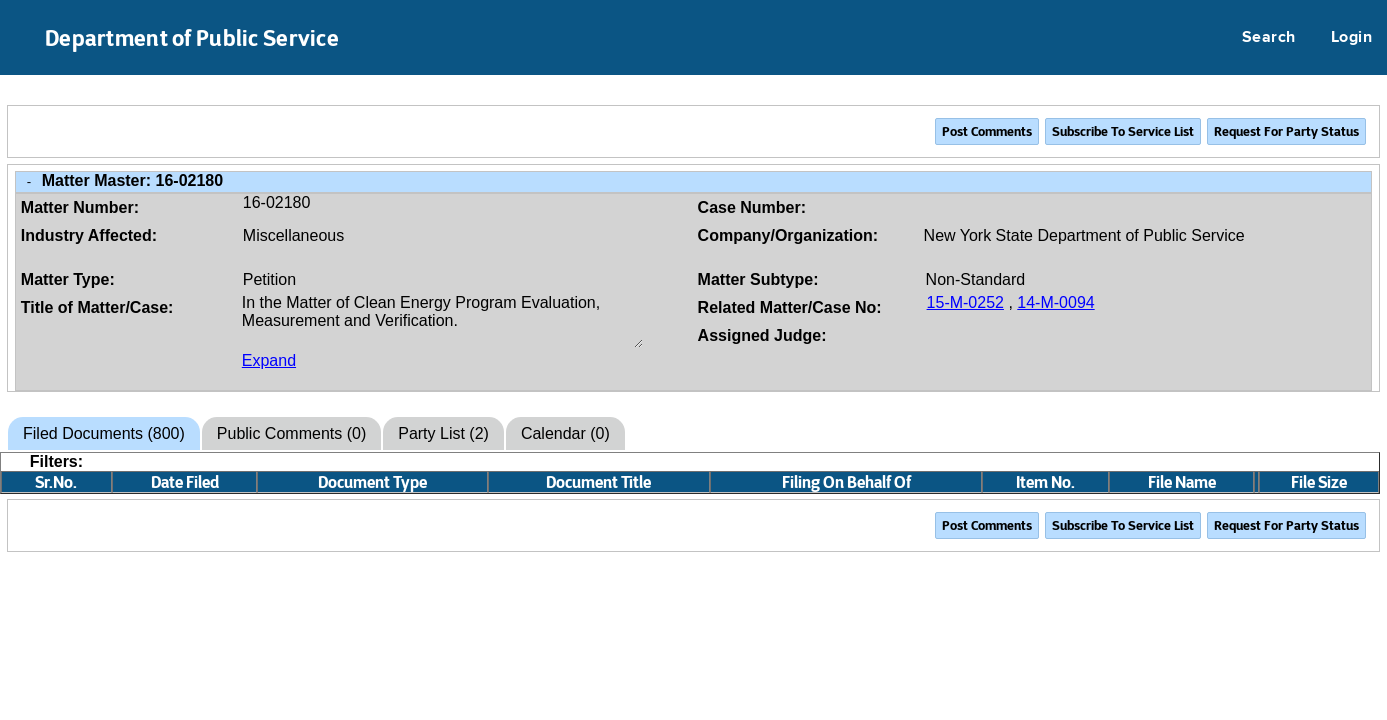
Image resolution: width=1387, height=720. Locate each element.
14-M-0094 (1055, 302)
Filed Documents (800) (104, 433)
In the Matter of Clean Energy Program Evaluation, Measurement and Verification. (442, 321)
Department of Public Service (192, 38)
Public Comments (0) (291, 433)
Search (1269, 38)
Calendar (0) (565, 433)
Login (1351, 38)
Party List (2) (443, 433)
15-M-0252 (965, 302)
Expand (269, 360)
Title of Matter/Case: (97, 307)
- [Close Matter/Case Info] (29, 181)
